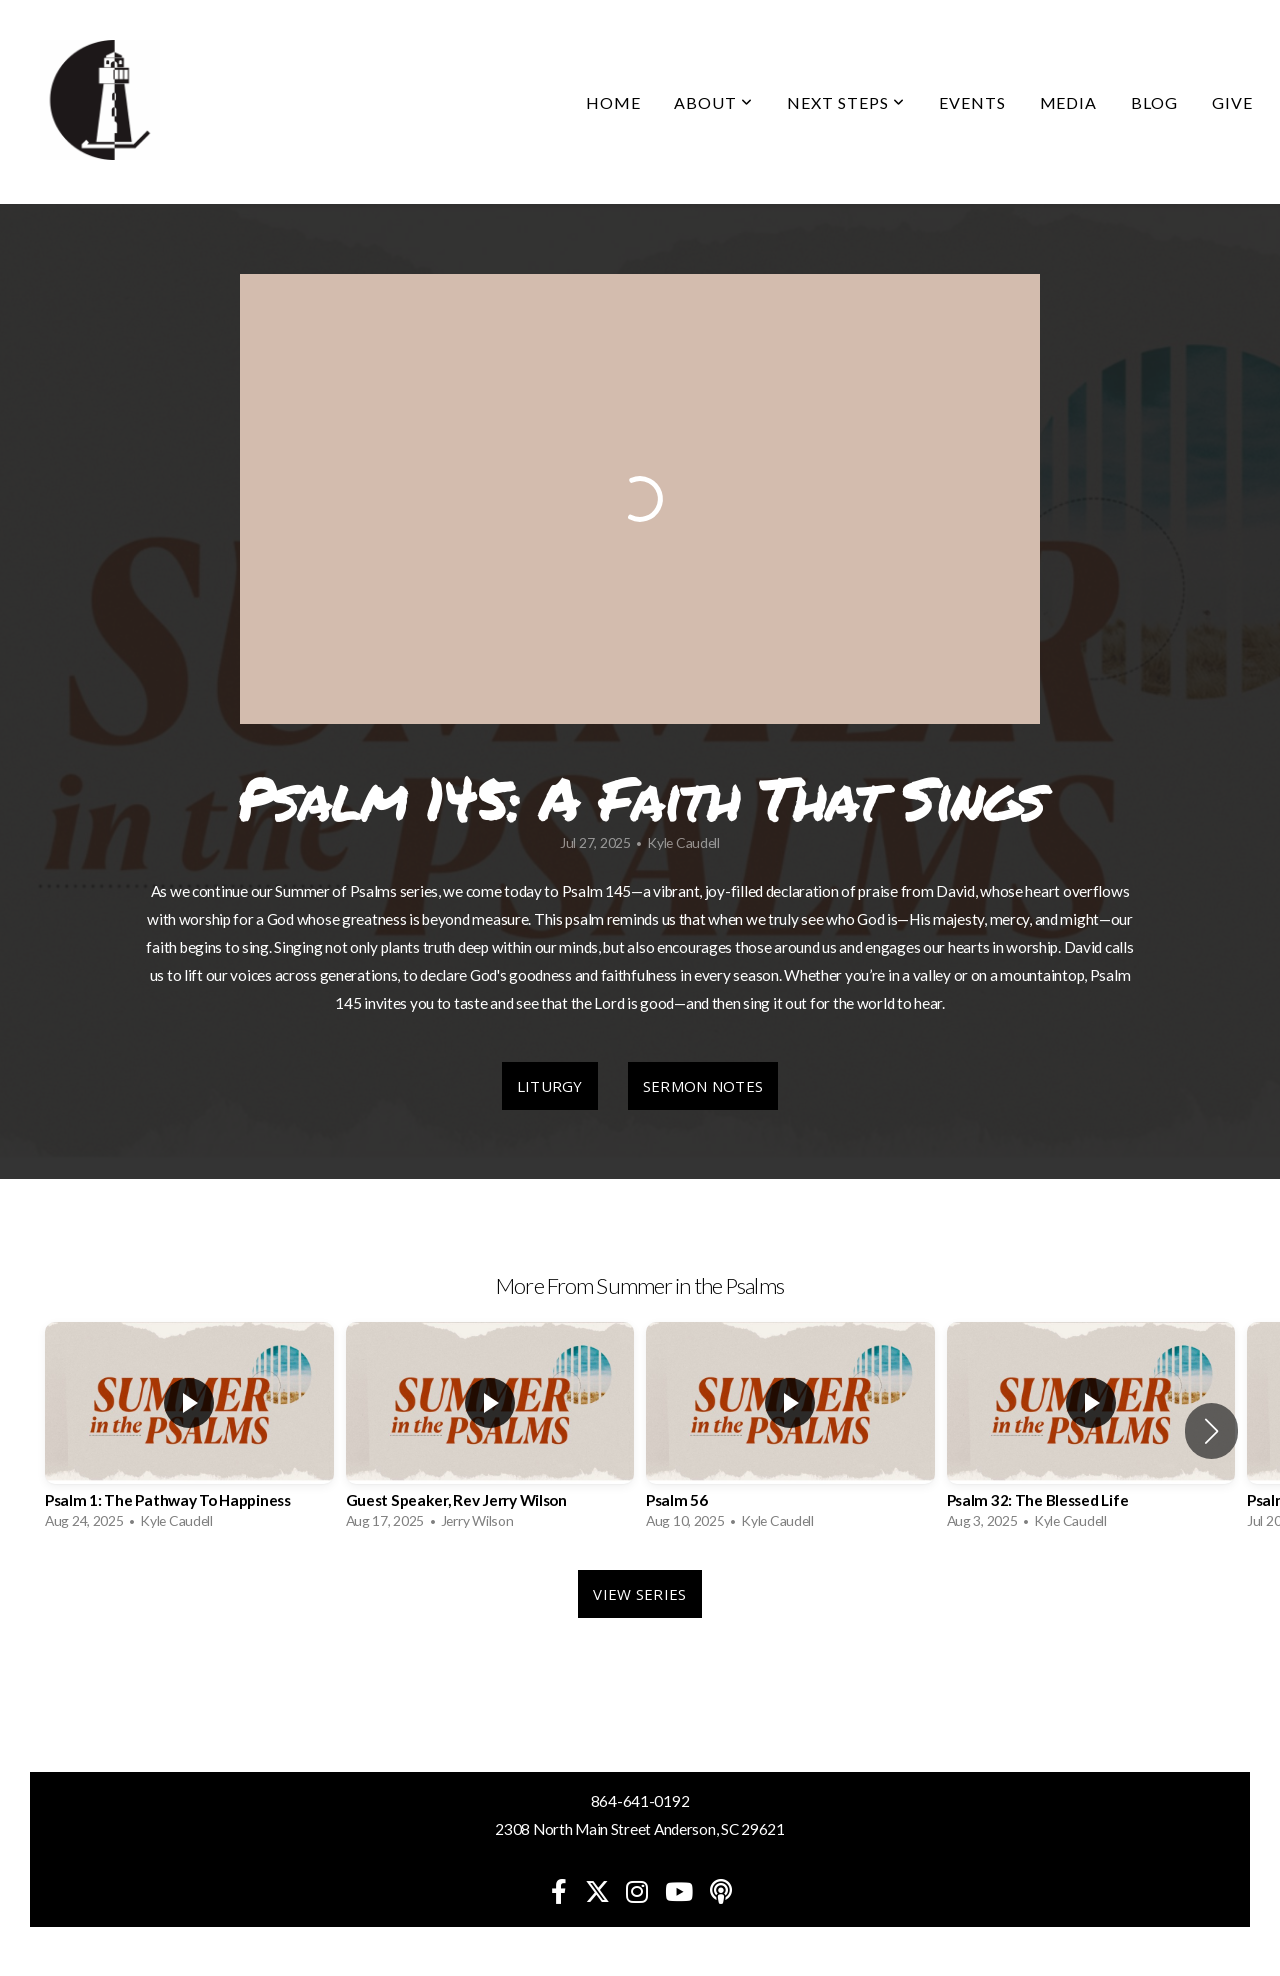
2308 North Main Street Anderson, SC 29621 (640, 1829)
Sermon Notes (703, 1086)
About (713, 102)
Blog (1154, 102)
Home (613, 102)
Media (1069, 102)
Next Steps (846, 102)
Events (972, 102)
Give (1232, 102)
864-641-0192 (640, 1801)
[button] (1211, 1431)
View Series (639, 1594)
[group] (189, 1431)
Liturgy (550, 1086)
